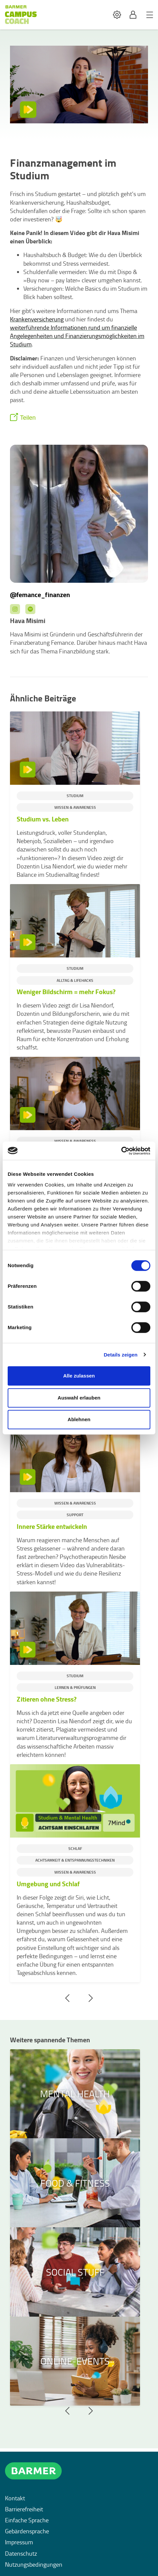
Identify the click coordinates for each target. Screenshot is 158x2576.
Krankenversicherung (37, 319)
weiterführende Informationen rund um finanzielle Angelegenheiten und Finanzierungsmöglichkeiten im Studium (77, 335)
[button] (117, 15)
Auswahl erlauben (79, 1398)
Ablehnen (79, 1419)
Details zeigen (120, 1355)
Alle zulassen (79, 1376)
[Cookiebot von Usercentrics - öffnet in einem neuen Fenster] (121, 1150)
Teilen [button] (28, 417)
